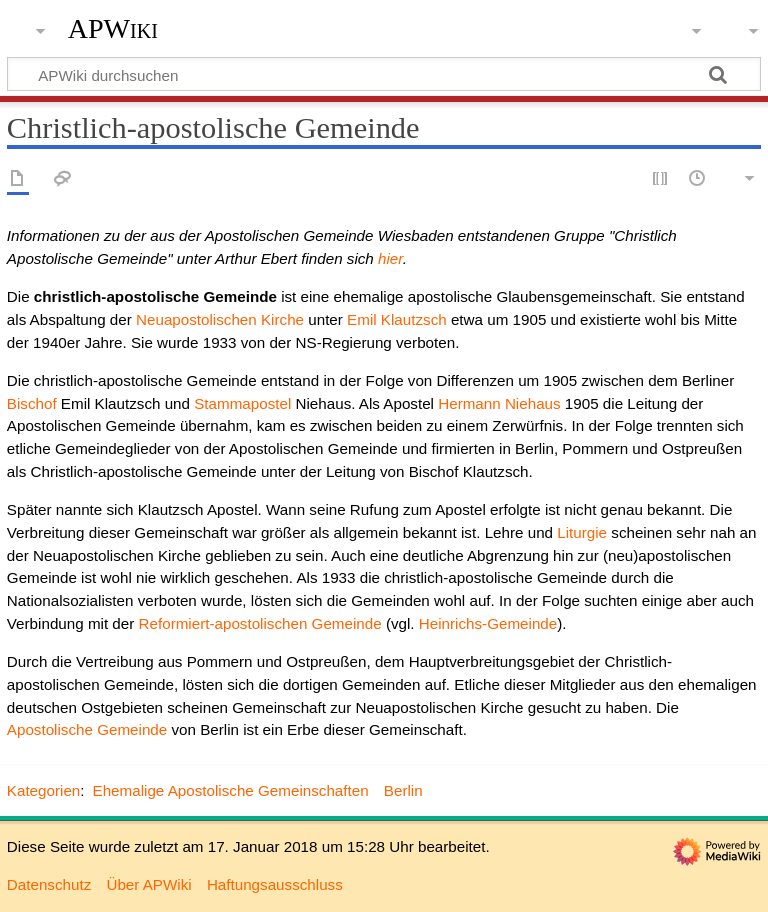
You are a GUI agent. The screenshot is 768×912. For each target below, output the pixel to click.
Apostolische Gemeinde (87, 729)
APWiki (113, 29)
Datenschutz (49, 884)
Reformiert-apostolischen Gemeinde (260, 623)
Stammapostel (242, 403)
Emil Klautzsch (397, 319)
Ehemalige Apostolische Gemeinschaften (231, 790)
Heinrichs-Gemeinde (488, 623)
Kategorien (43, 790)
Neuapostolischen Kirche (220, 319)
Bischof (32, 403)
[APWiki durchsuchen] (384, 74)
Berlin (403, 790)
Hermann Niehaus (499, 403)
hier (390, 258)
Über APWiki (148, 884)
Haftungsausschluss (275, 884)
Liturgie (582, 532)
